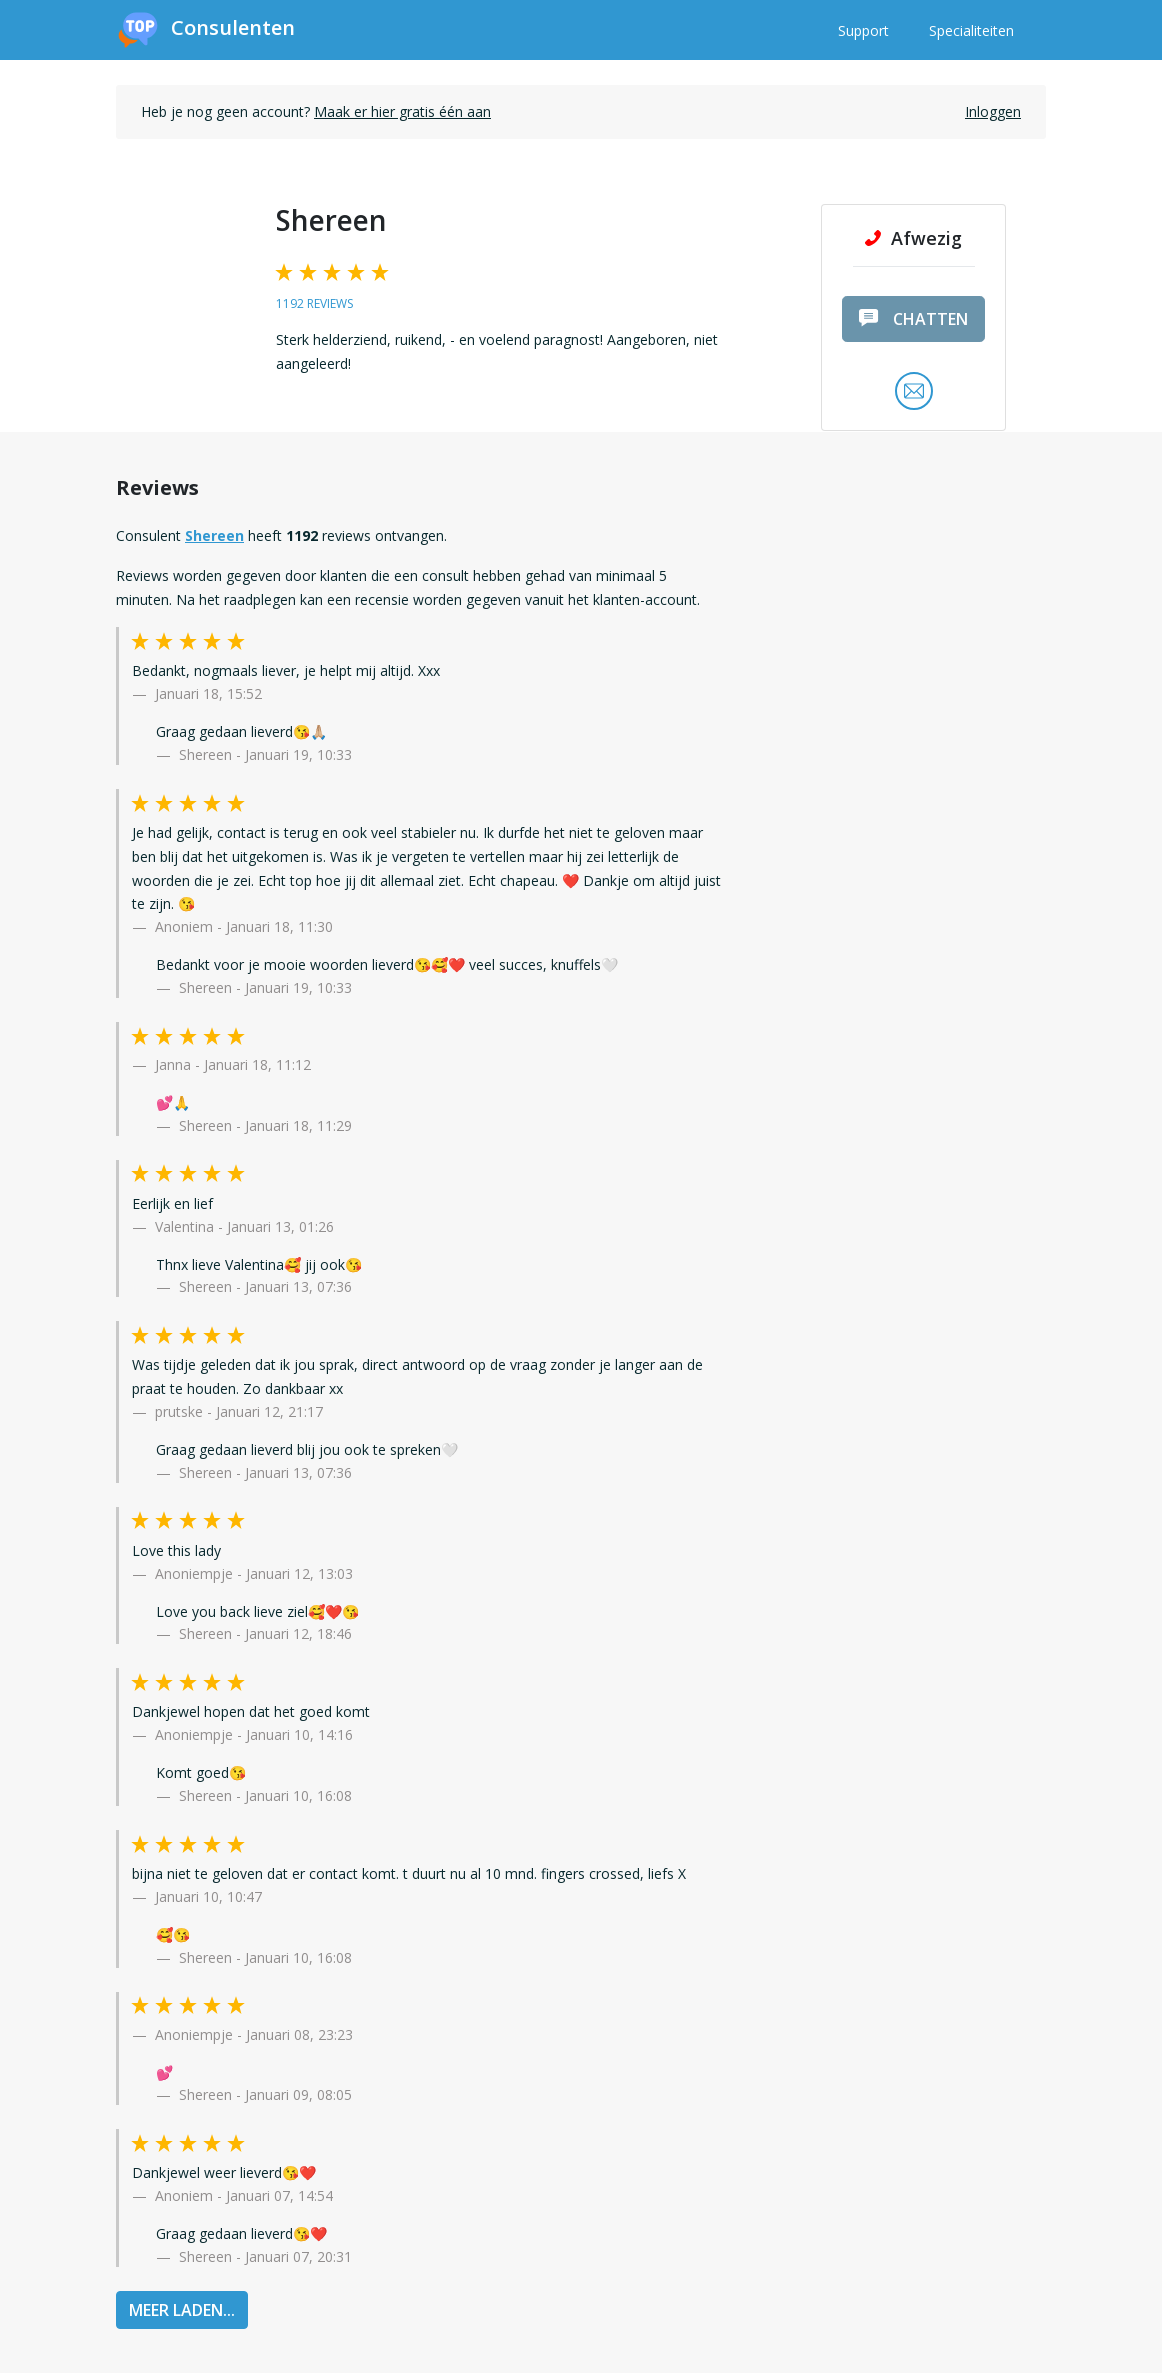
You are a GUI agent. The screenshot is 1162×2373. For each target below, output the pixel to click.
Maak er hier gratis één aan (402, 111)
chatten (913, 319)
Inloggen (993, 111)
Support (863, 30)
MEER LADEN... (182, 2310)
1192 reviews (314, 303)
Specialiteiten (971, 30)
